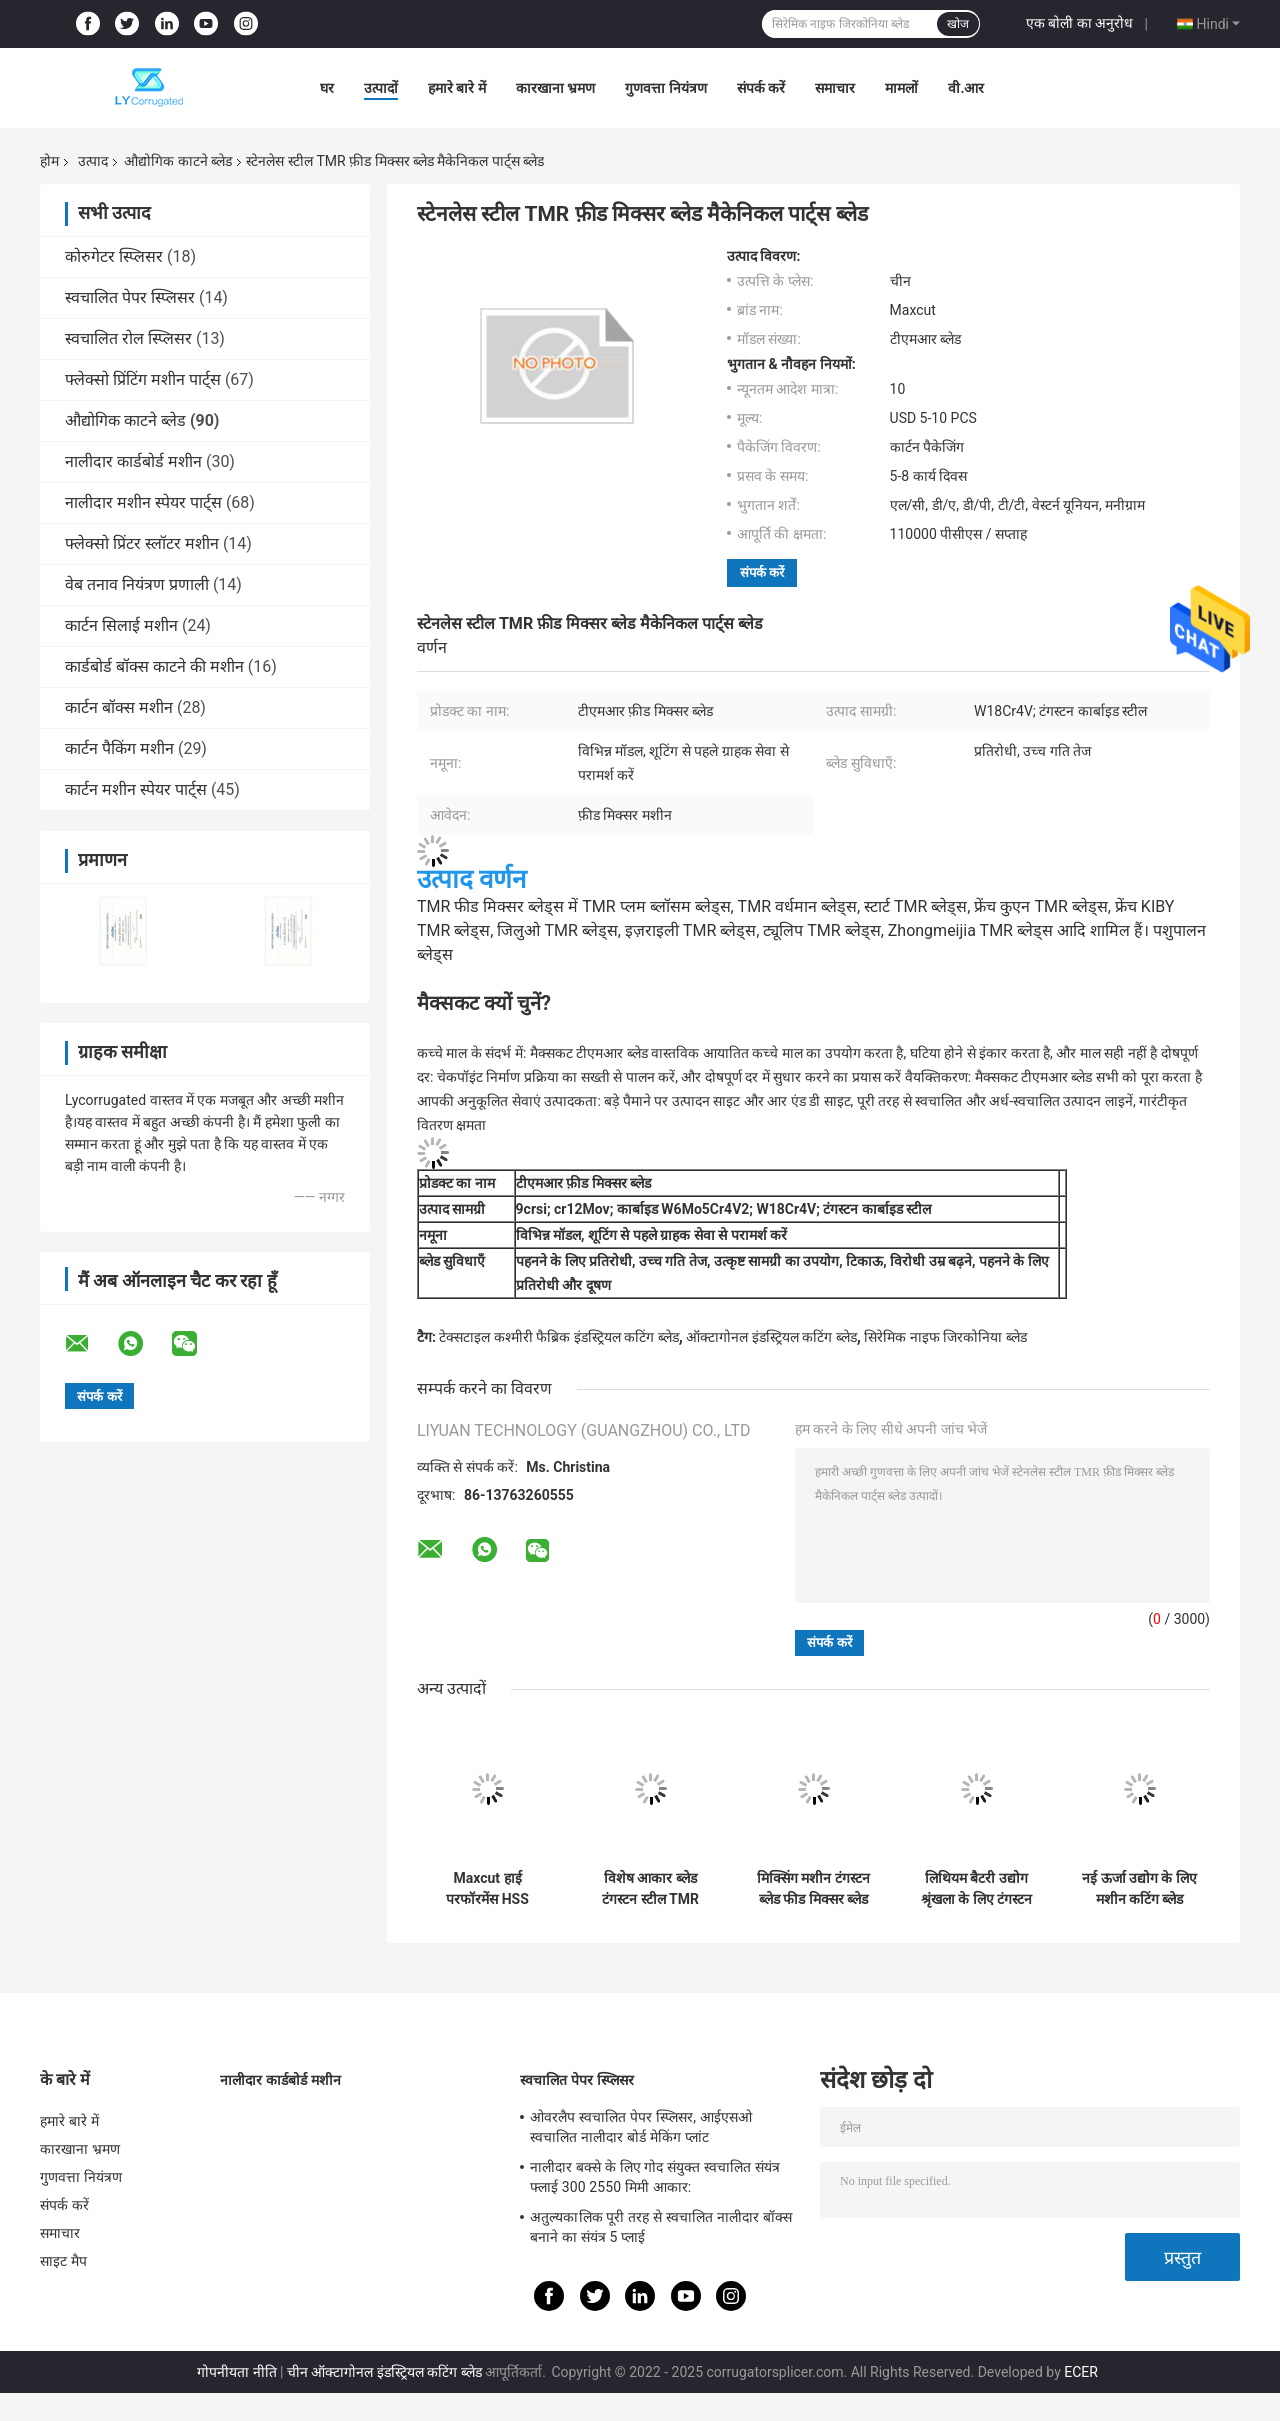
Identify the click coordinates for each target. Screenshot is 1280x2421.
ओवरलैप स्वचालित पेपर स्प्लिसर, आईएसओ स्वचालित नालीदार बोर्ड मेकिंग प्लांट (641, 2127)
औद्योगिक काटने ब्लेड (178, 161)
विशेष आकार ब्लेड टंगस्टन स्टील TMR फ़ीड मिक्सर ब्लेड (650, 1889)
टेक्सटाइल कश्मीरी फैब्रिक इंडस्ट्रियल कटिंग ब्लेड (558, 1337)
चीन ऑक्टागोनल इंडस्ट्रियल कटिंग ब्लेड (384, 2372)
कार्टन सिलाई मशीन (121, 625)
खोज (958, 24)
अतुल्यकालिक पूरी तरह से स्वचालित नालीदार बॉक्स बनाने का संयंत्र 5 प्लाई (661, 2227)
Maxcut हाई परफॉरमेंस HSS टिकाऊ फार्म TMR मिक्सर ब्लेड (487, 1889)
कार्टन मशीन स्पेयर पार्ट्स (136, 789)
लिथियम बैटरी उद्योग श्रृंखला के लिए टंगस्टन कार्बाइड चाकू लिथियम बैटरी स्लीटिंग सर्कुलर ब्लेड (977, 1889)
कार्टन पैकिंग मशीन (119, 748)
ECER (1081, 2372)
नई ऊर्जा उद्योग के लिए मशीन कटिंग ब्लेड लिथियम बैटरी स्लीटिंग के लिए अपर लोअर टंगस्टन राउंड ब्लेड (1139, 1889)
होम (49, 161)
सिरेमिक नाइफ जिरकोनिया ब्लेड (945, 1337)
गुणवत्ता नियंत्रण (665, 88)
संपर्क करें (761, 88)
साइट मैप (63, 2261)
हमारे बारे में (457, 88)
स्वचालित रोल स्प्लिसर (128, 338)
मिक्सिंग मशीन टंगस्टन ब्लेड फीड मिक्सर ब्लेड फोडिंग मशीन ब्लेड (813, 1889)
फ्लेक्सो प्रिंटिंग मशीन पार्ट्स (143, 379)
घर (327, 88)
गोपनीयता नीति (236, 2372)
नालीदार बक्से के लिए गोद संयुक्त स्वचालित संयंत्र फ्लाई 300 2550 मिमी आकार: (655, 2177)
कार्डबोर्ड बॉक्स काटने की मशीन (154, 666)
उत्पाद (93, 161)
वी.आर (966, 88)
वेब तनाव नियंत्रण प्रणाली (137, 584)
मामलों (901, 88)
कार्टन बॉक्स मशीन (119, 707)
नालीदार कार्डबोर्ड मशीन (133, 461)
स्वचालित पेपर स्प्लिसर (130, 297)
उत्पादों (381, 88)
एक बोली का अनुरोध (1079, 23)
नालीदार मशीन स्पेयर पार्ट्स (143, 502)
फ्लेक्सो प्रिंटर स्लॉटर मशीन (142, 543)
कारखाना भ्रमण (555, 88)
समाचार (835, 88)
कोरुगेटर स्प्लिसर (114, 256)
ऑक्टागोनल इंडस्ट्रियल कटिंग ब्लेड (771, 1337)
